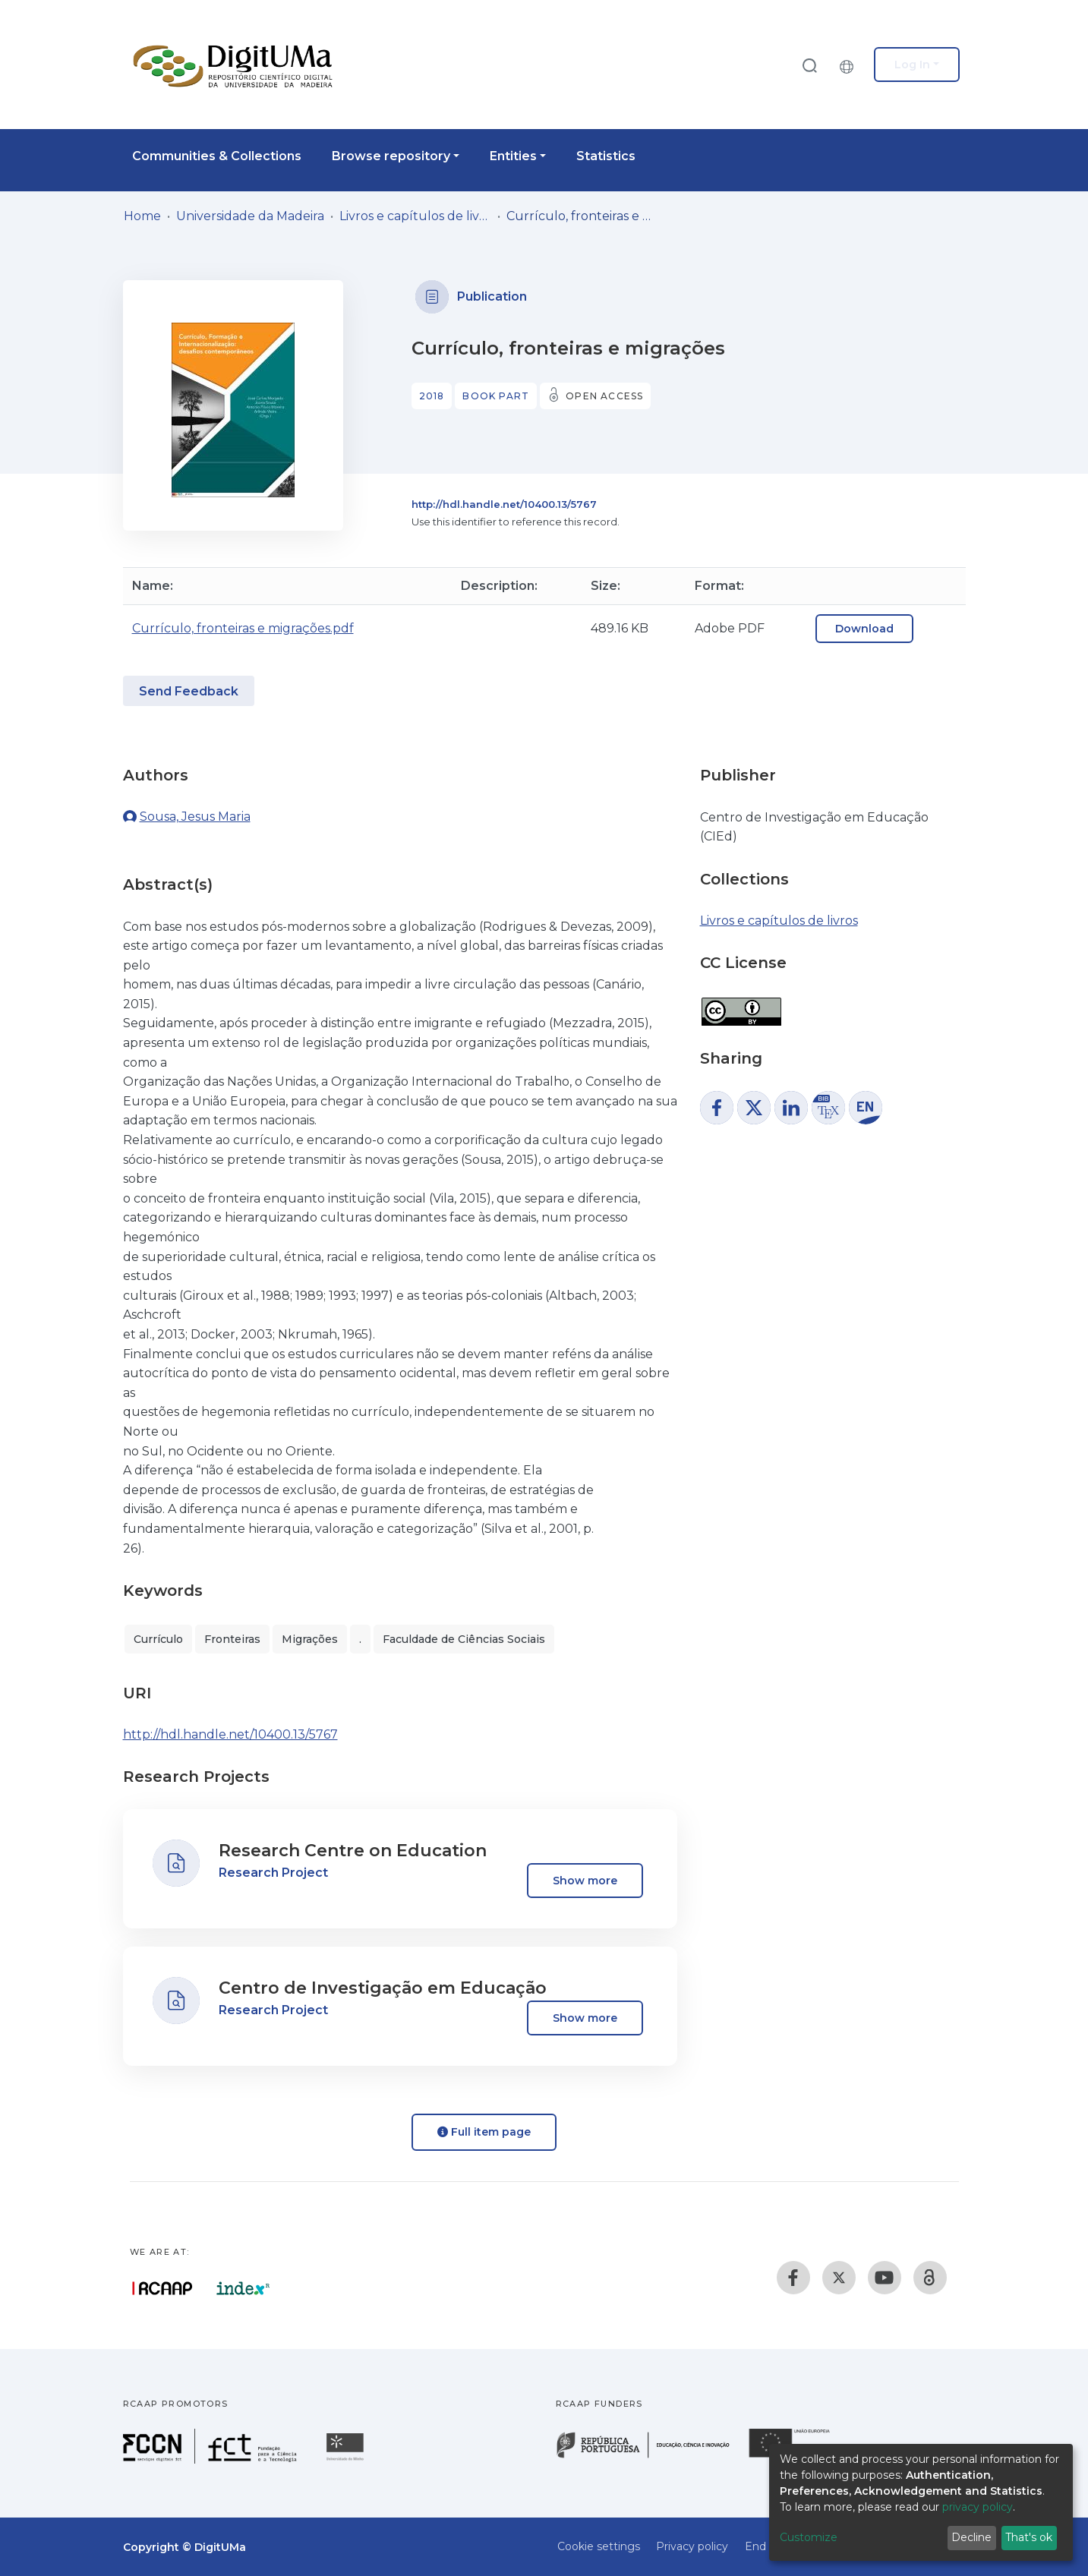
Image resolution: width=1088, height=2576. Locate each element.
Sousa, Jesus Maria (195, 816)
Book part (495, 396)
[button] (850, 64)
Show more (585, 1880)
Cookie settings (598, 2546)
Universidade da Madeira (250, 216)
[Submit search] (809, 64)
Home (142, 216)
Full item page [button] (484, 2132)
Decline (971, 2537)
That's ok (1028, 2537)
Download (864, 628)
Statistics (605, 156)
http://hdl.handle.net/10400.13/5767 (504, 504)
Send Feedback (188, 691)
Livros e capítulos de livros (415, 216)
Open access (604, 396)
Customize (808, 2537)
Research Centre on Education (353, 1850)
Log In (912, 64)
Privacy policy (692, 2546)
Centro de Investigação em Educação (383, 1988)
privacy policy (977, 2507)
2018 (432, 396)
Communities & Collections (216, 156)
